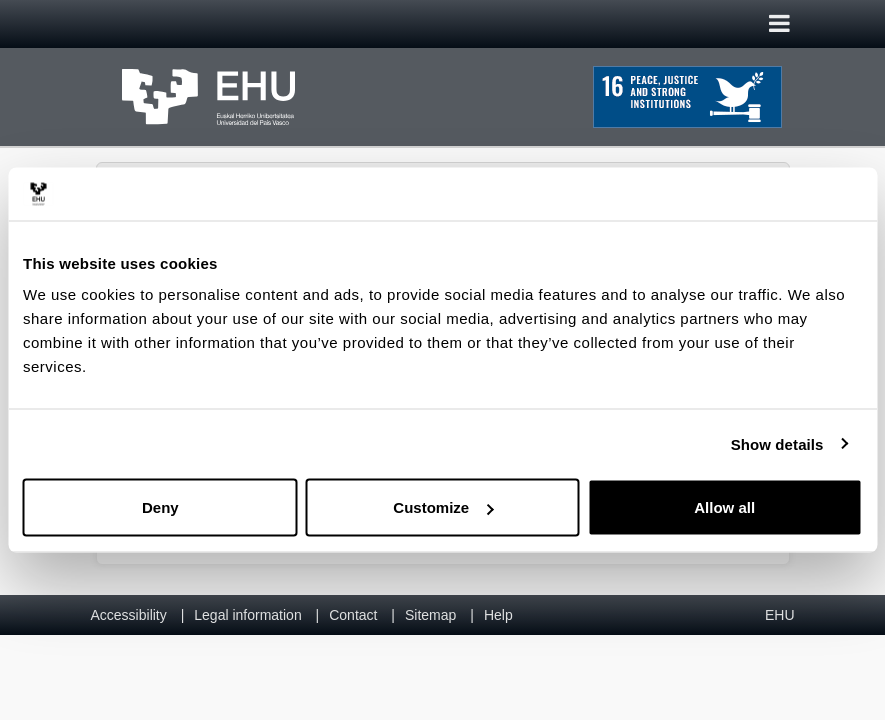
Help (498, 615)
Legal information (247, 615)
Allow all (724, 507)
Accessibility (129, 615)
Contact (353, 615)
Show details (777, 443)
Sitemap (430, 615)
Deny (160, 507)
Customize (443, 507)
